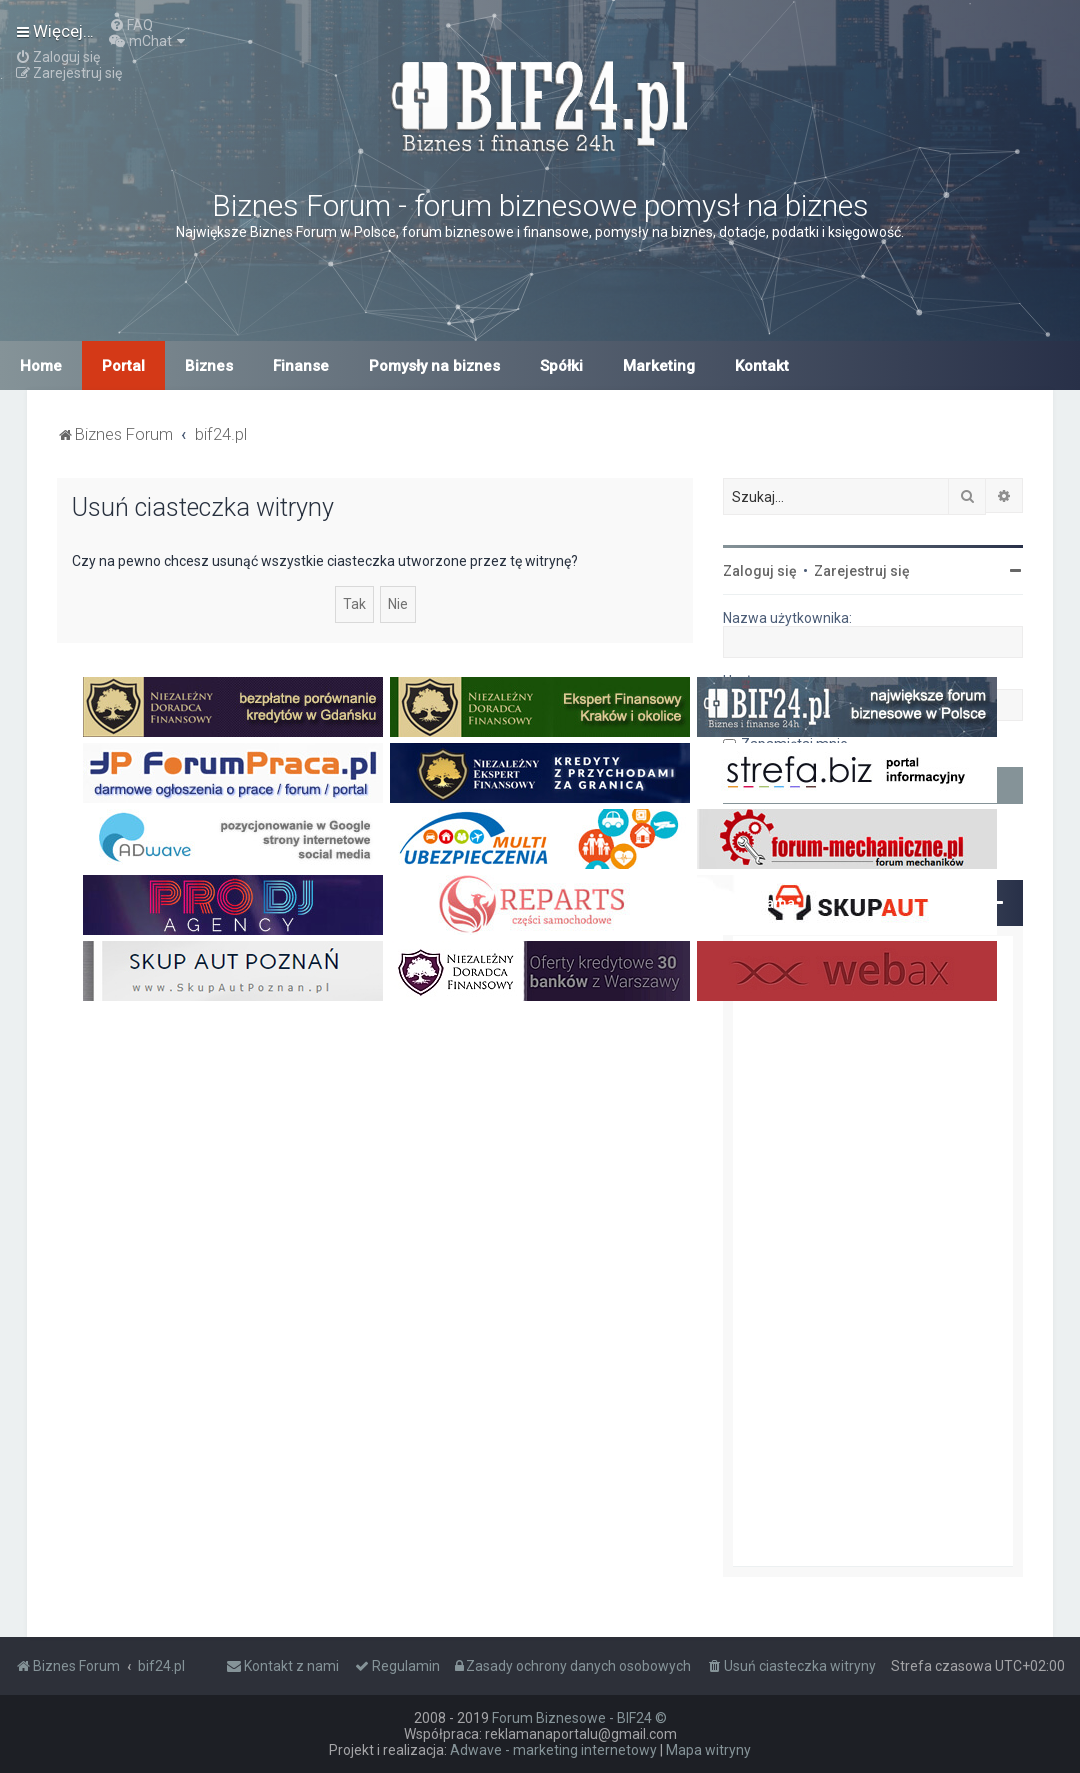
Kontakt (762, 366)
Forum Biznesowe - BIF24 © (579, 1718)
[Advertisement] (873, 1251)
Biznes (209, 366)
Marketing (659, 366)
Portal (123, 366)
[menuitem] (131, 25)
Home (41, 366)
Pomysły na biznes (434, 366)
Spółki (561, 366)
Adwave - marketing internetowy (553, 1750)
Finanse (301, 366)
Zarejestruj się (862, 571)
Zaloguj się (760, 571)
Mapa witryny (708, 1750)
